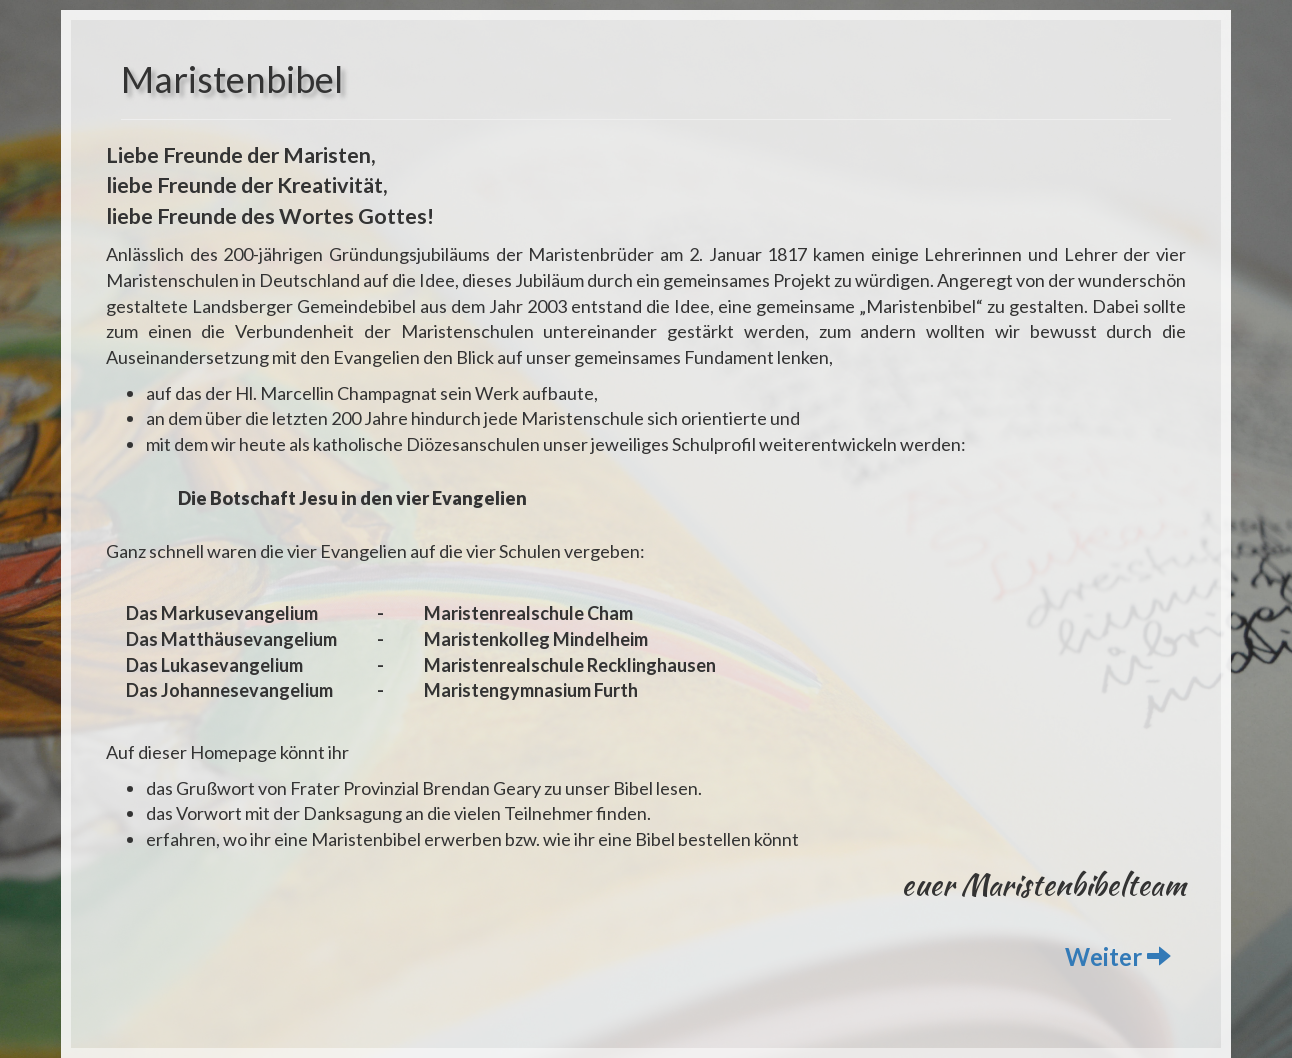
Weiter (1118, 956)
